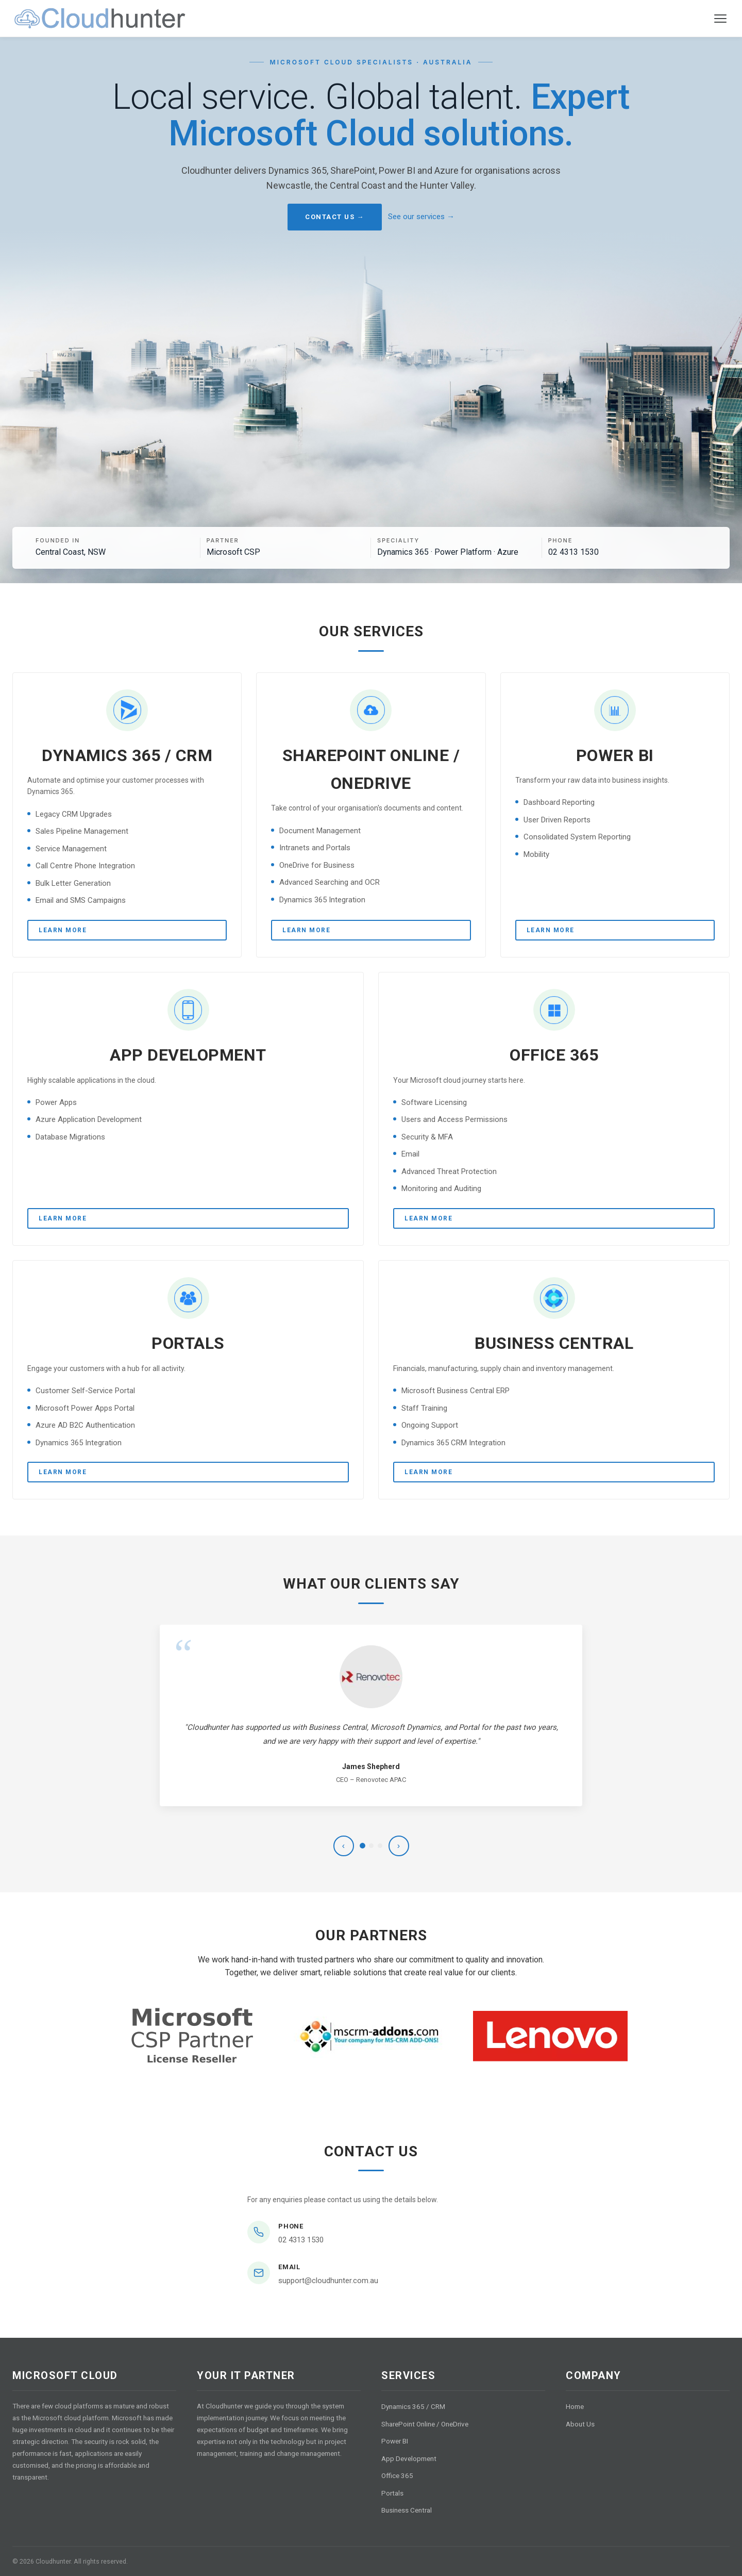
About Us (580, 2424)
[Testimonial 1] (362, 1846)
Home (575, 2406)
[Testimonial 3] (380, 1845)
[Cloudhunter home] (99, 18)
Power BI (394, 2441)
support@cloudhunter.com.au (328, 2280)
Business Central (406, 2510)
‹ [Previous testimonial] (343, 1845)
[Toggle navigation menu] (720, 18)
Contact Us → (334, 217)
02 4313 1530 (301, 2239)
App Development (408, 2458)
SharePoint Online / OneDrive (424, 2424)
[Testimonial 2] (371, 1845)
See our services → (421, 216)
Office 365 (397, 2475)
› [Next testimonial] (398, 1845)
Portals (392, 2493)
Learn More (63, 930)
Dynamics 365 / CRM (413, 2406)
